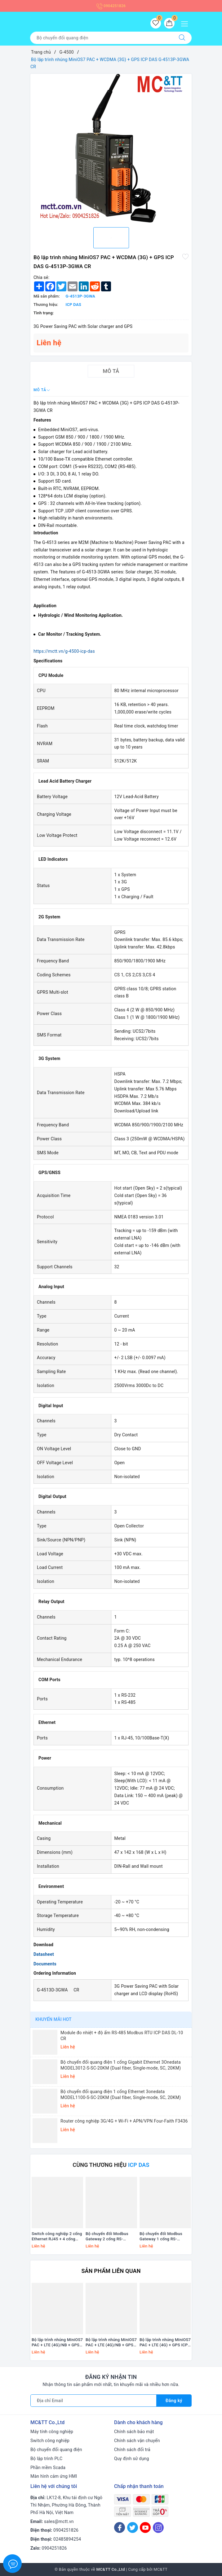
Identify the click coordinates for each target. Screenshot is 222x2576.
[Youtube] (145, 2527)
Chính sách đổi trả (132, 2449)
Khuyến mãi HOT (53, 2019)
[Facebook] (119, 2527)
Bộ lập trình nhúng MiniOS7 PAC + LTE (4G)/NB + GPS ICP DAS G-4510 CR (111, 2342)
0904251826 (111, 6)
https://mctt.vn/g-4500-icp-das (64, 651)
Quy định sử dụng (131, 2458)
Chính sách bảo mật (134, 2431)
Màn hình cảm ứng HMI (53, 2476)
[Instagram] (158, 2527)
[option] (111, 148)
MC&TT (160, 2569)
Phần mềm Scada (47, 2467)
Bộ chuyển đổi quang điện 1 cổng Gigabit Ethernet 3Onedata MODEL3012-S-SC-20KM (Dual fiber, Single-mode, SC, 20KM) (120, 2065)
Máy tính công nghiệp (51, 2431)
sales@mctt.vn (59, 2521)
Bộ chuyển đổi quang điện (56, 2449)
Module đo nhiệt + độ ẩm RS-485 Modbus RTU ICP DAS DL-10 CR (121, 2035)
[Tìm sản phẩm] (101, 38)
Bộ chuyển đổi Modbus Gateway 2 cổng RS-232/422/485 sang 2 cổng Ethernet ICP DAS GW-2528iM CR (110, 2236)
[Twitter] (132, 2527)
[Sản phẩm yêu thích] (155, 23)
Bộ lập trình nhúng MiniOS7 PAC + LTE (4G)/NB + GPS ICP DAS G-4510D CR (57, 2342)
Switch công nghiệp (49, 2440)
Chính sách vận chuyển (137, 2440)
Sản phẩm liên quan (110, 2271)
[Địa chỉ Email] (93, 2400)
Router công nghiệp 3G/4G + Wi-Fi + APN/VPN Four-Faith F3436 (124, 2121)
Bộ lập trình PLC (46, 2458)
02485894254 (67, 2539)
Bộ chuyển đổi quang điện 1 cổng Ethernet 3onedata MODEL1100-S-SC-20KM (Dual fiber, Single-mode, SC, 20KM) (120, 2094)
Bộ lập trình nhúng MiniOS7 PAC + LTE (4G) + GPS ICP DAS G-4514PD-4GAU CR (165, 2342)
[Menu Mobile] (186, 23)
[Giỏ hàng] (169, 23)
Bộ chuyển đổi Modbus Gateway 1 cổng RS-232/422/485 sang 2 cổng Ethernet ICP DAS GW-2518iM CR (164, 2236)
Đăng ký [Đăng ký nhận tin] (174, 2400)
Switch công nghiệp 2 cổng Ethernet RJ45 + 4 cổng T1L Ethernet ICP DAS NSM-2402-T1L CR (57, 2236)
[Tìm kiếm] (182, 38)
